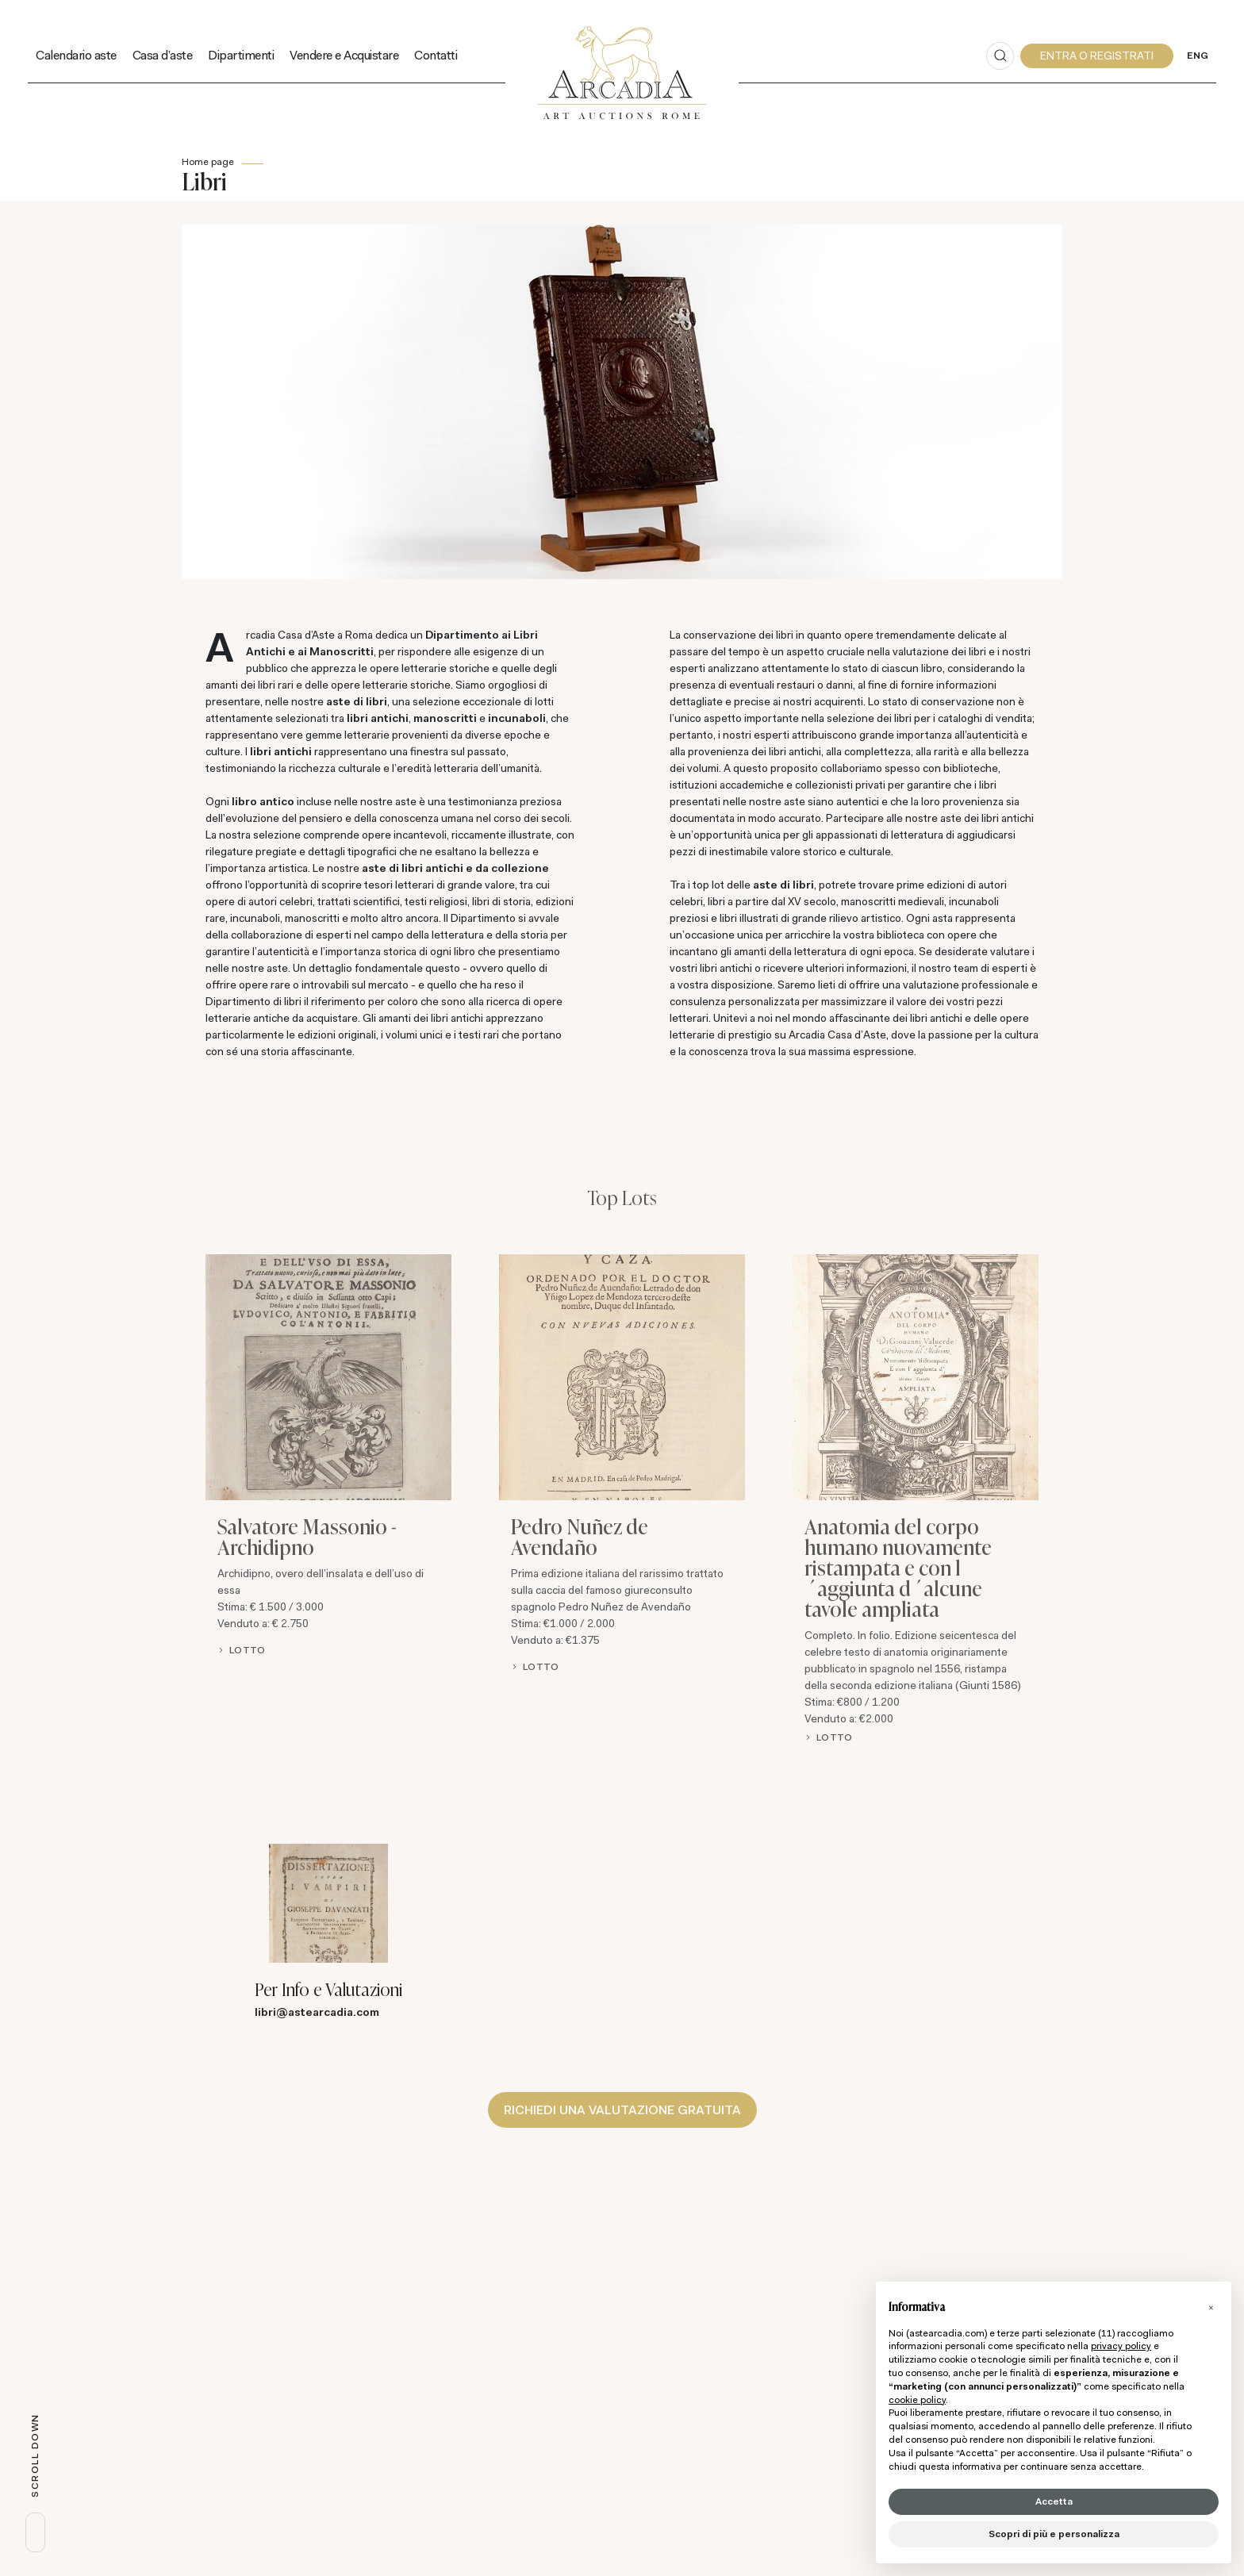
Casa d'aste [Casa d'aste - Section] (162, 55)
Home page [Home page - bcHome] (208, 161)
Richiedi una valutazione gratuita (622, 2109)
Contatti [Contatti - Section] (435, 55)
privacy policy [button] (1121, 2346)
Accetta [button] (1054, 2501)
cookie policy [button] (917, 2400)
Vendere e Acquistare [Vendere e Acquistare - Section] (344, 55)
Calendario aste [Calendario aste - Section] (76, 55)
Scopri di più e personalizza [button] (1054, 2534)
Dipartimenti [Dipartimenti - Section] (241, 55)
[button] (1210, 2307)
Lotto (247, 1650)
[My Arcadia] (1096, 56)
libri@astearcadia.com (317, 2012)
